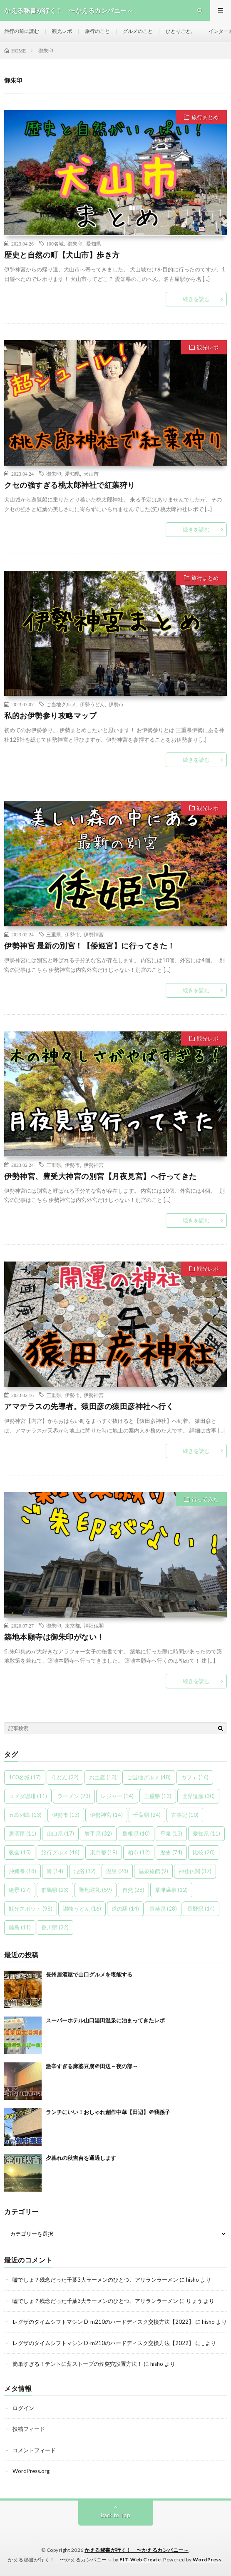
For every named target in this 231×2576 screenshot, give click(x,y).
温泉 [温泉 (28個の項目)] (117, 1871)
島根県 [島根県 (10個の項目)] (136, 1833)
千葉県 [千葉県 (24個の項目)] (147, 1814)
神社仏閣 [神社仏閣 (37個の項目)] (195, 1871)
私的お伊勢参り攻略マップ (50, 715)
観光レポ (62, 31)
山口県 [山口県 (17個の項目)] (60, 1833)
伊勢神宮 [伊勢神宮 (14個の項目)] (106, 1814)
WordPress (207, 2559)
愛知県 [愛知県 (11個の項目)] (206, 1833)
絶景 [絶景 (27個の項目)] (20, 1889)
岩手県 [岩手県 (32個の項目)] (98, 1833)
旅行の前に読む (21, 31)
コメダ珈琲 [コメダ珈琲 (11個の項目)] (28, 1796)
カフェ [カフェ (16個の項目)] (195, 1777)
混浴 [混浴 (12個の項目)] (85, 1871)
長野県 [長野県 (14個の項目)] (201, 1908)
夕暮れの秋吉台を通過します (81, 2158)
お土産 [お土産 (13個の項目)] (103, 1777)
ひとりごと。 (181, 31)
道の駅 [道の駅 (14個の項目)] (125, 1908)
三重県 (53, 934)
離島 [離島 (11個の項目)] (20, 1927)
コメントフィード (34, 2450)
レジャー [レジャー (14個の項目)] (117, 1796)
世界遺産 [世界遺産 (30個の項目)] (198, 1796)
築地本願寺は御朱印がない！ (54, 1636)
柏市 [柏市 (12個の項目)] (139, 1852)
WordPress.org (31, 2471)
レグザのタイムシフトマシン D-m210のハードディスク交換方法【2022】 (103, 2321)
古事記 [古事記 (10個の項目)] (185, 1814)
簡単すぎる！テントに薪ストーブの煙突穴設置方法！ (77, 2363)
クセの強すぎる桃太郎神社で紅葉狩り (69, 484)
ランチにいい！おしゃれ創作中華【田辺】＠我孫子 (108, 2112)
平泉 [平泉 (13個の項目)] (171, 1833)
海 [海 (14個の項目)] (55, 1871)
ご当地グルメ (61, 704)
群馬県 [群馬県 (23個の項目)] (55, 1889)
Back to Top (115, 2515)
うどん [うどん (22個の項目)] (65, 1777)
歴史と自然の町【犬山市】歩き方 (62, 254)
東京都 (72, 1625)
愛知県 (93, 243)
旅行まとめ (205, 117)
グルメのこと (138, 31)
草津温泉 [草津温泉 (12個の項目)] (171, 1889)
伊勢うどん (92, 704)
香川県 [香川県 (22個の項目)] (55, 1927)
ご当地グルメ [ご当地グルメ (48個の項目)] (149, 1777)
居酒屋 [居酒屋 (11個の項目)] (22, 1833)
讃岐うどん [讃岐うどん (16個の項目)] (82, 1908)
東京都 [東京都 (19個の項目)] (103, 1852)
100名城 (55, 243)
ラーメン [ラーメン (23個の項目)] (73, 1796)
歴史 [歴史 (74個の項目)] (171, 1852)
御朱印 (74, 243)
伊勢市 (116, 704)
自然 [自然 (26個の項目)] (133, 1889)
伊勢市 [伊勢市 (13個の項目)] (65, 1814)
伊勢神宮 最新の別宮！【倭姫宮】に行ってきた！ (89, 945)
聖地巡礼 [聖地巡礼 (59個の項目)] (95, 1889)
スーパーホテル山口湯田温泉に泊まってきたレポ (105, 2020)
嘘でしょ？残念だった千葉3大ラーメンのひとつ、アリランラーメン (95, 2279)
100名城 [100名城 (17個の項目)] (25, 1777)
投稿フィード (28, 2429)
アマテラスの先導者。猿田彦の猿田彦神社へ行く (89, 1406)
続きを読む (196, 299)
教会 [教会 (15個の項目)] (20, 1852)
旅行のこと (97, 31)
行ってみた (205, 1499)
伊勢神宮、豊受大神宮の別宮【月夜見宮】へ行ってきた (100, 1176)
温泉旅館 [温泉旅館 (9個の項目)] (153, 1871)
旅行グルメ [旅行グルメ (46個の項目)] (60, 1852)
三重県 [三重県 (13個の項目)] (157, 1796)
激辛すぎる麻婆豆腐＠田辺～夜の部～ (92, 2066)
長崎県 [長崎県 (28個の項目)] (163, 1908)
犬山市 (91, 473)
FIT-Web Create (140, 2559)
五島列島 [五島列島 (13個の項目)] (25, 1814)
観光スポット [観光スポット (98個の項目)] (30, 1908)
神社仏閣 (94, 1625)
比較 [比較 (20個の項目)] (204, 1852)
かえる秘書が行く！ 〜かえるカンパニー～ (136, 2550)
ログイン (23, 2408)
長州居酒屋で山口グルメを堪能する (89, 1974)
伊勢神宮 (94, 934)
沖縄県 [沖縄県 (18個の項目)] (22, 1871)
